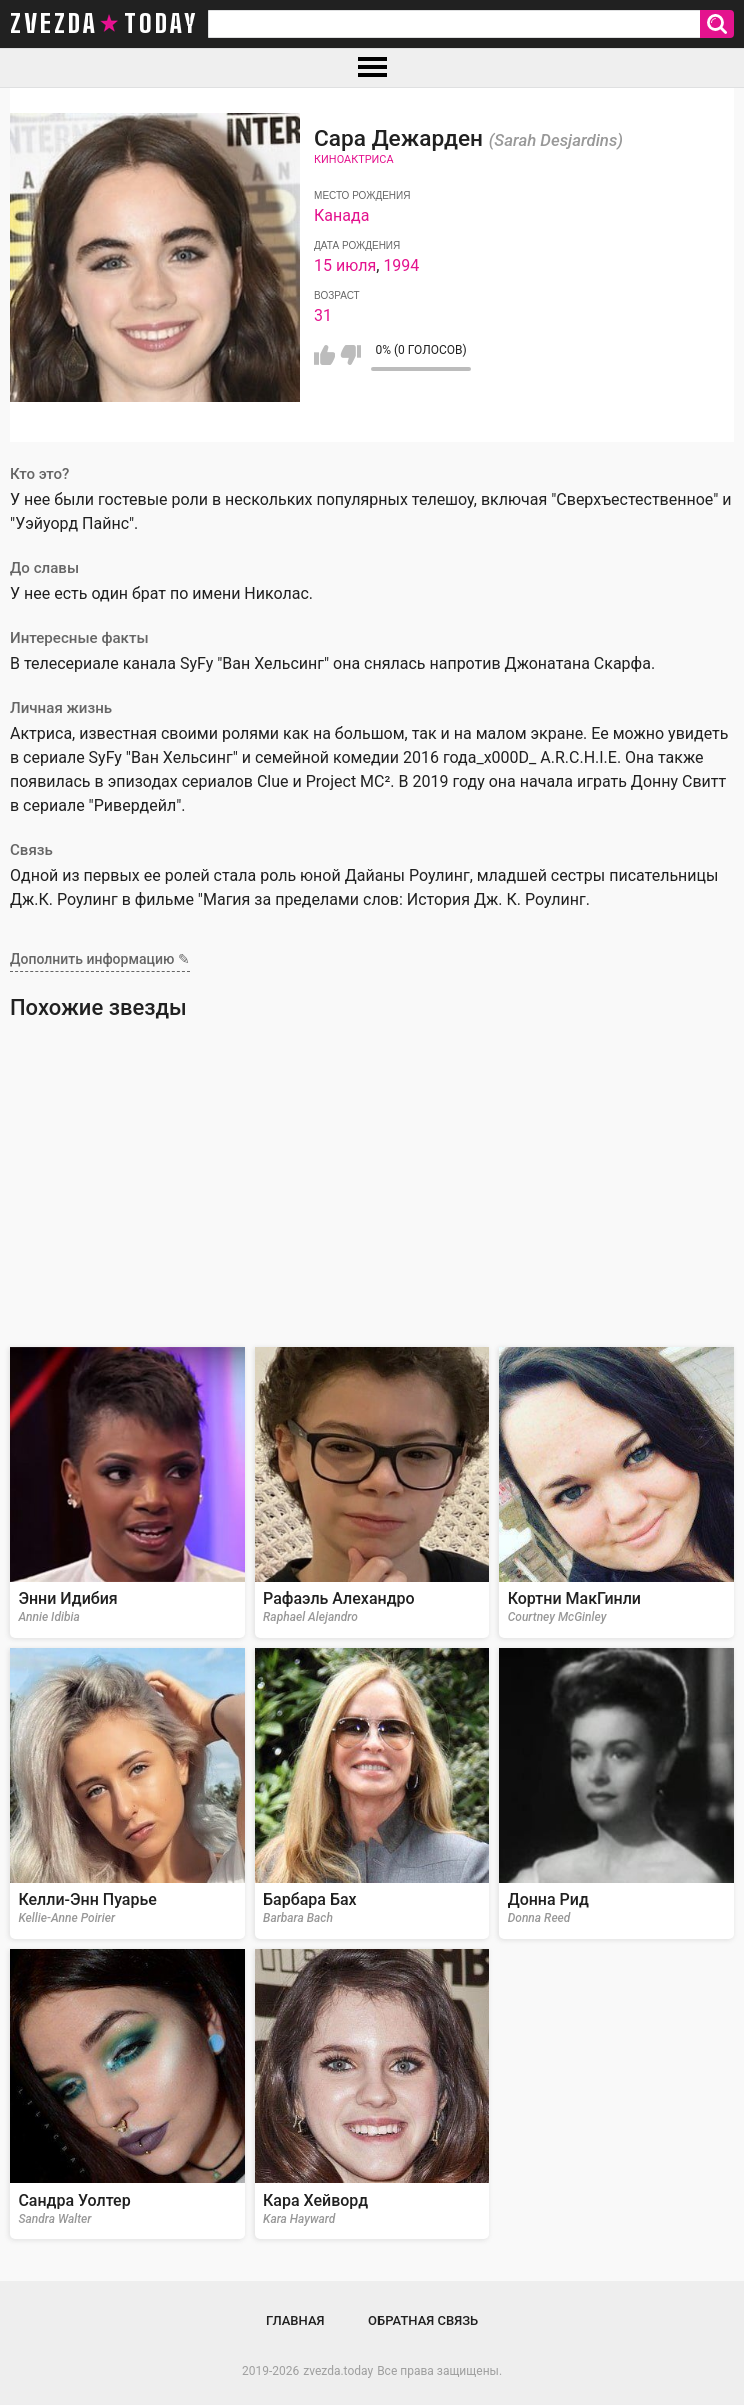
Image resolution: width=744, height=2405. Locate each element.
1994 (401, 265)
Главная (295, 2320)
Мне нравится (324, 355)
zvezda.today (338, 2371)
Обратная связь (423, 2320)
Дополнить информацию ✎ (100, 959)
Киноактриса (353, 159)
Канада (341, 215)
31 (323, 315)
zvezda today (104, 24)
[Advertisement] (372, 1192)
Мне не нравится (350, 355)
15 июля (345, 265)
